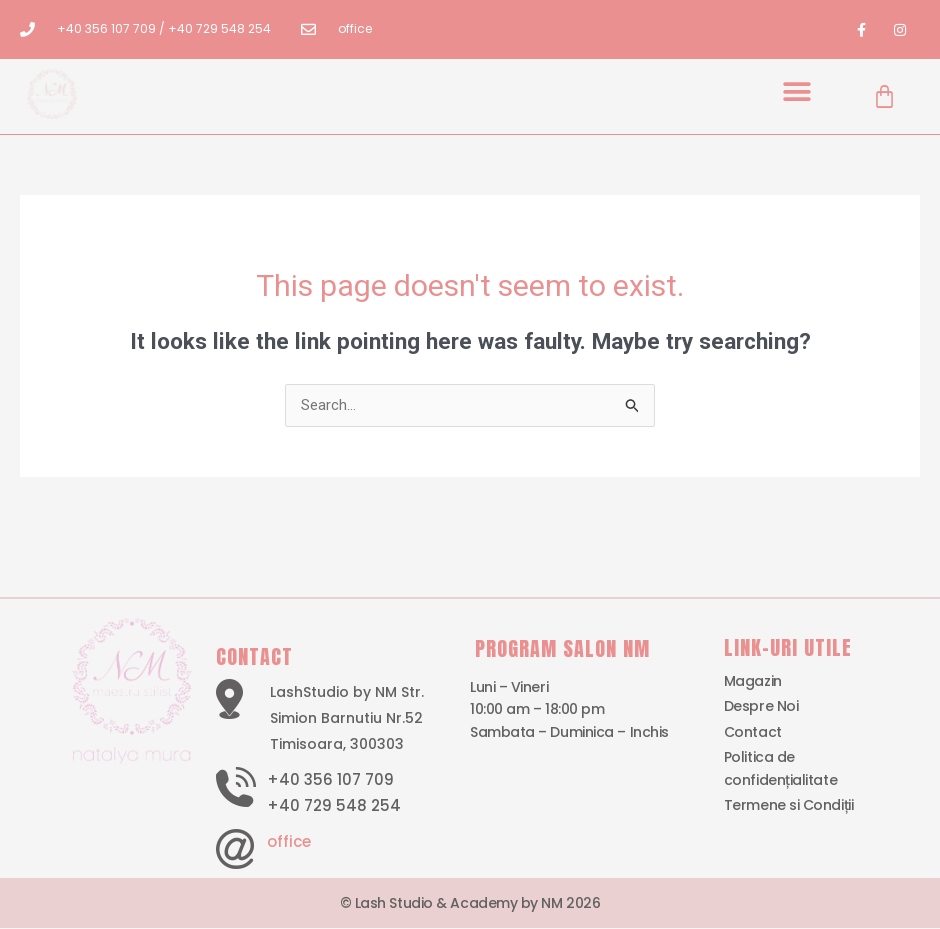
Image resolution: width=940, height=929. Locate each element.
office (289, 841)
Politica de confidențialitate (780, 769)
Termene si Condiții (788, 806)
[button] (797, 91)
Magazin (753, 682)
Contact (753, 732)
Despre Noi (761, 707)
